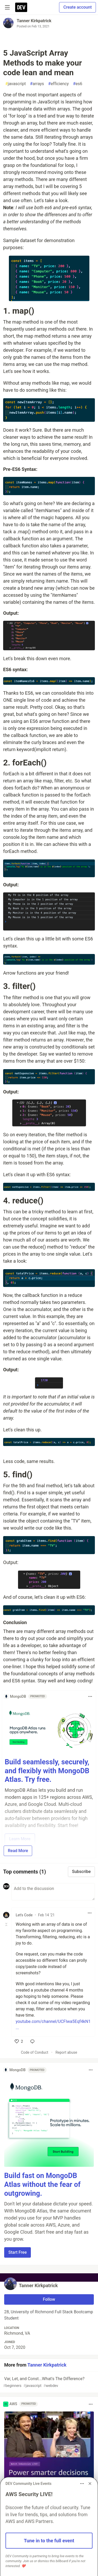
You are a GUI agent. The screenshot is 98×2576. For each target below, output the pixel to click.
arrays (37, 84)
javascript (15, 84)
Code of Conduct (34, 2052)
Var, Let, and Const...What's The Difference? (48, 2382)
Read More (18, 1850)
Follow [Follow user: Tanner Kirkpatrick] (49, 2299)
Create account (77, 7)
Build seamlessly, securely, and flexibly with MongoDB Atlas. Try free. (47, 1771)
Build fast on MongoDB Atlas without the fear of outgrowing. (42, 2184)
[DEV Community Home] (21, 7)
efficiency (58, 84)
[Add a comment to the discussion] (53, 1891)
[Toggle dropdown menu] (90, 1696)
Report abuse (66, 2052)
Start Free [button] (17, 2252)
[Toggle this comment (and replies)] (6, 1924)
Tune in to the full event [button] (49, 2540)
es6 (77, 84)
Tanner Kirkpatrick (34, 20)
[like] (18, 2041)
